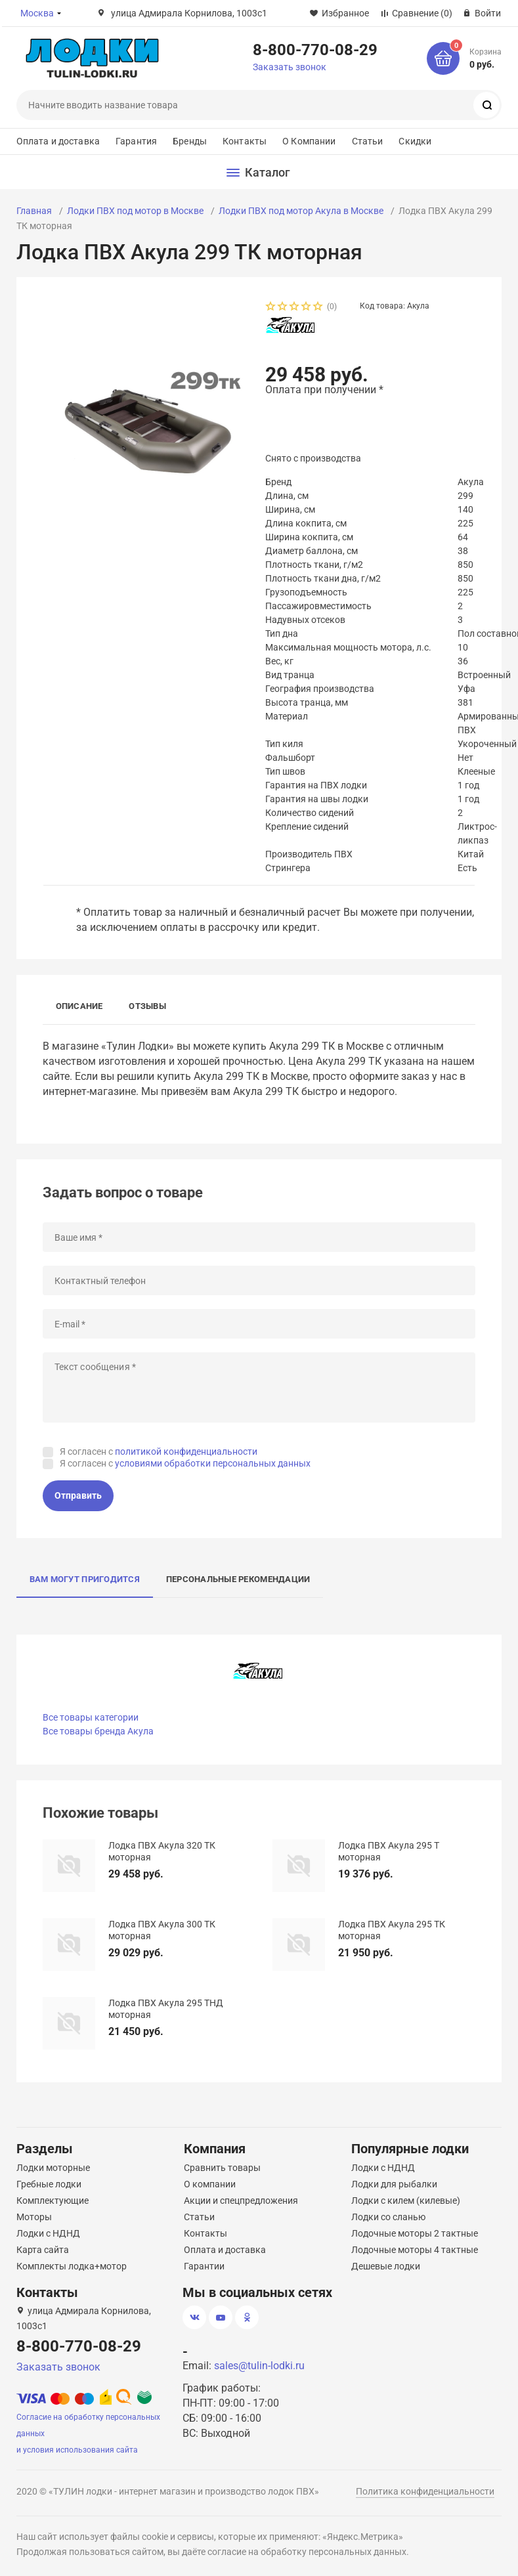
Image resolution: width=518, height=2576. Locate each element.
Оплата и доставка (58, 141)
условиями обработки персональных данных (213, 1463)
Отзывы (147, 1006)
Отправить (78, 1495)
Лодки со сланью (388, 2217)
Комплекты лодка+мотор (71, 2266)
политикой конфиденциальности (186, 1451)
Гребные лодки (48, 2184)
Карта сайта (42, 2249)
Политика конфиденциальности (425, 2491)
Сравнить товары (222, 2167)
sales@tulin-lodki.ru (259, 2365)
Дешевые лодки (385, 2266)
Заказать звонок (289, 67)
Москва (37, 13)
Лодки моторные (53, 2167)
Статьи (367, 141)
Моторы (34, 2217)
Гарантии (204, 2266)
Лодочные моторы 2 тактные (414, 2233)
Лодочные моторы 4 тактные (414, 2249)
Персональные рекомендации (238, 1579)
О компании (210, 2184)
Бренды (190, 141)
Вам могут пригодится (85, 1579)
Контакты (245, 141)
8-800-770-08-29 (315, 49)
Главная (34, 210)
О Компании (308, 141)
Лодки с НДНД (48, 2233)
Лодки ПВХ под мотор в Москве (135, 210)
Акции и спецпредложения (241, 2200)
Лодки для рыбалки (394, 2184)
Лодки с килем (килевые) (405, 2200)
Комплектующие (52, 2200)
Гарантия (136, 141)
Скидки (415, 141)
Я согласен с (158, 1451)
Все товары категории (91, 1717)
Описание (79, 1006)
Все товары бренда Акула (98, 1731)
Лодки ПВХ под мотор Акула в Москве (301, 210)
